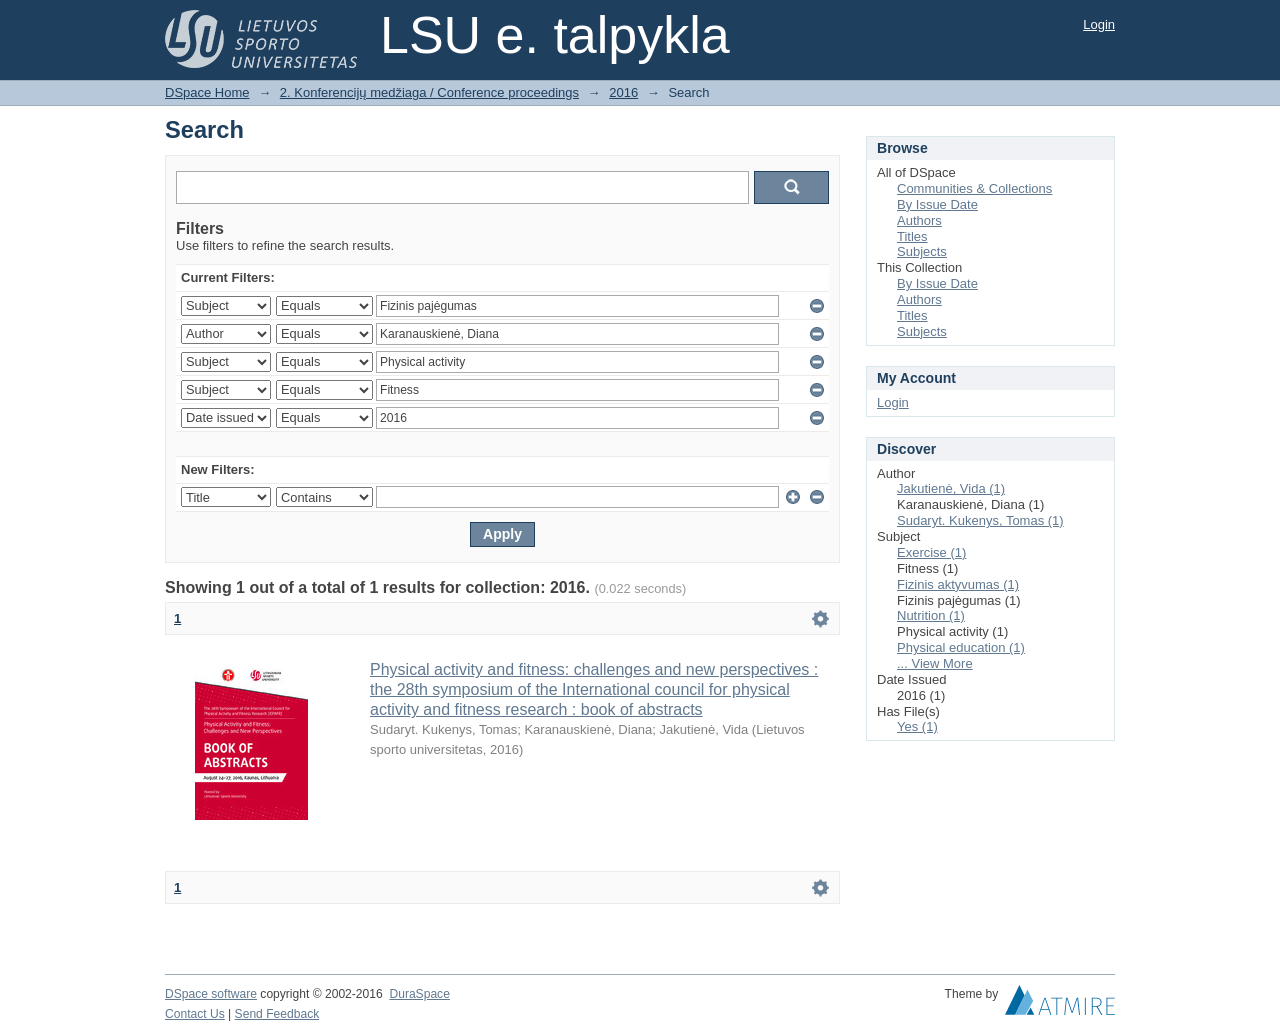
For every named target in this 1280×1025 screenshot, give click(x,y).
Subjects (922, 251)
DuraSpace (419, 994)
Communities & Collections (974, 188)
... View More (935, 663)
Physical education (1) (961, 647)
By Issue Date (937, 204)
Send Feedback (277, 1014)
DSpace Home (207, 92)
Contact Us (195, 1014)
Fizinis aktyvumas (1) (958, 584)
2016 (623, 92)
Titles (912, 236)
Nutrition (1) (931, 615)
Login (1099, 24)
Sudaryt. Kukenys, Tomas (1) (980, 520)
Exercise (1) (931, 552)
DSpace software (211, 994)
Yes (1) (917, 726)
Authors (919, 220)
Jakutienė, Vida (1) (951, 488)
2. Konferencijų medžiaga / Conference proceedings (429, 92)
